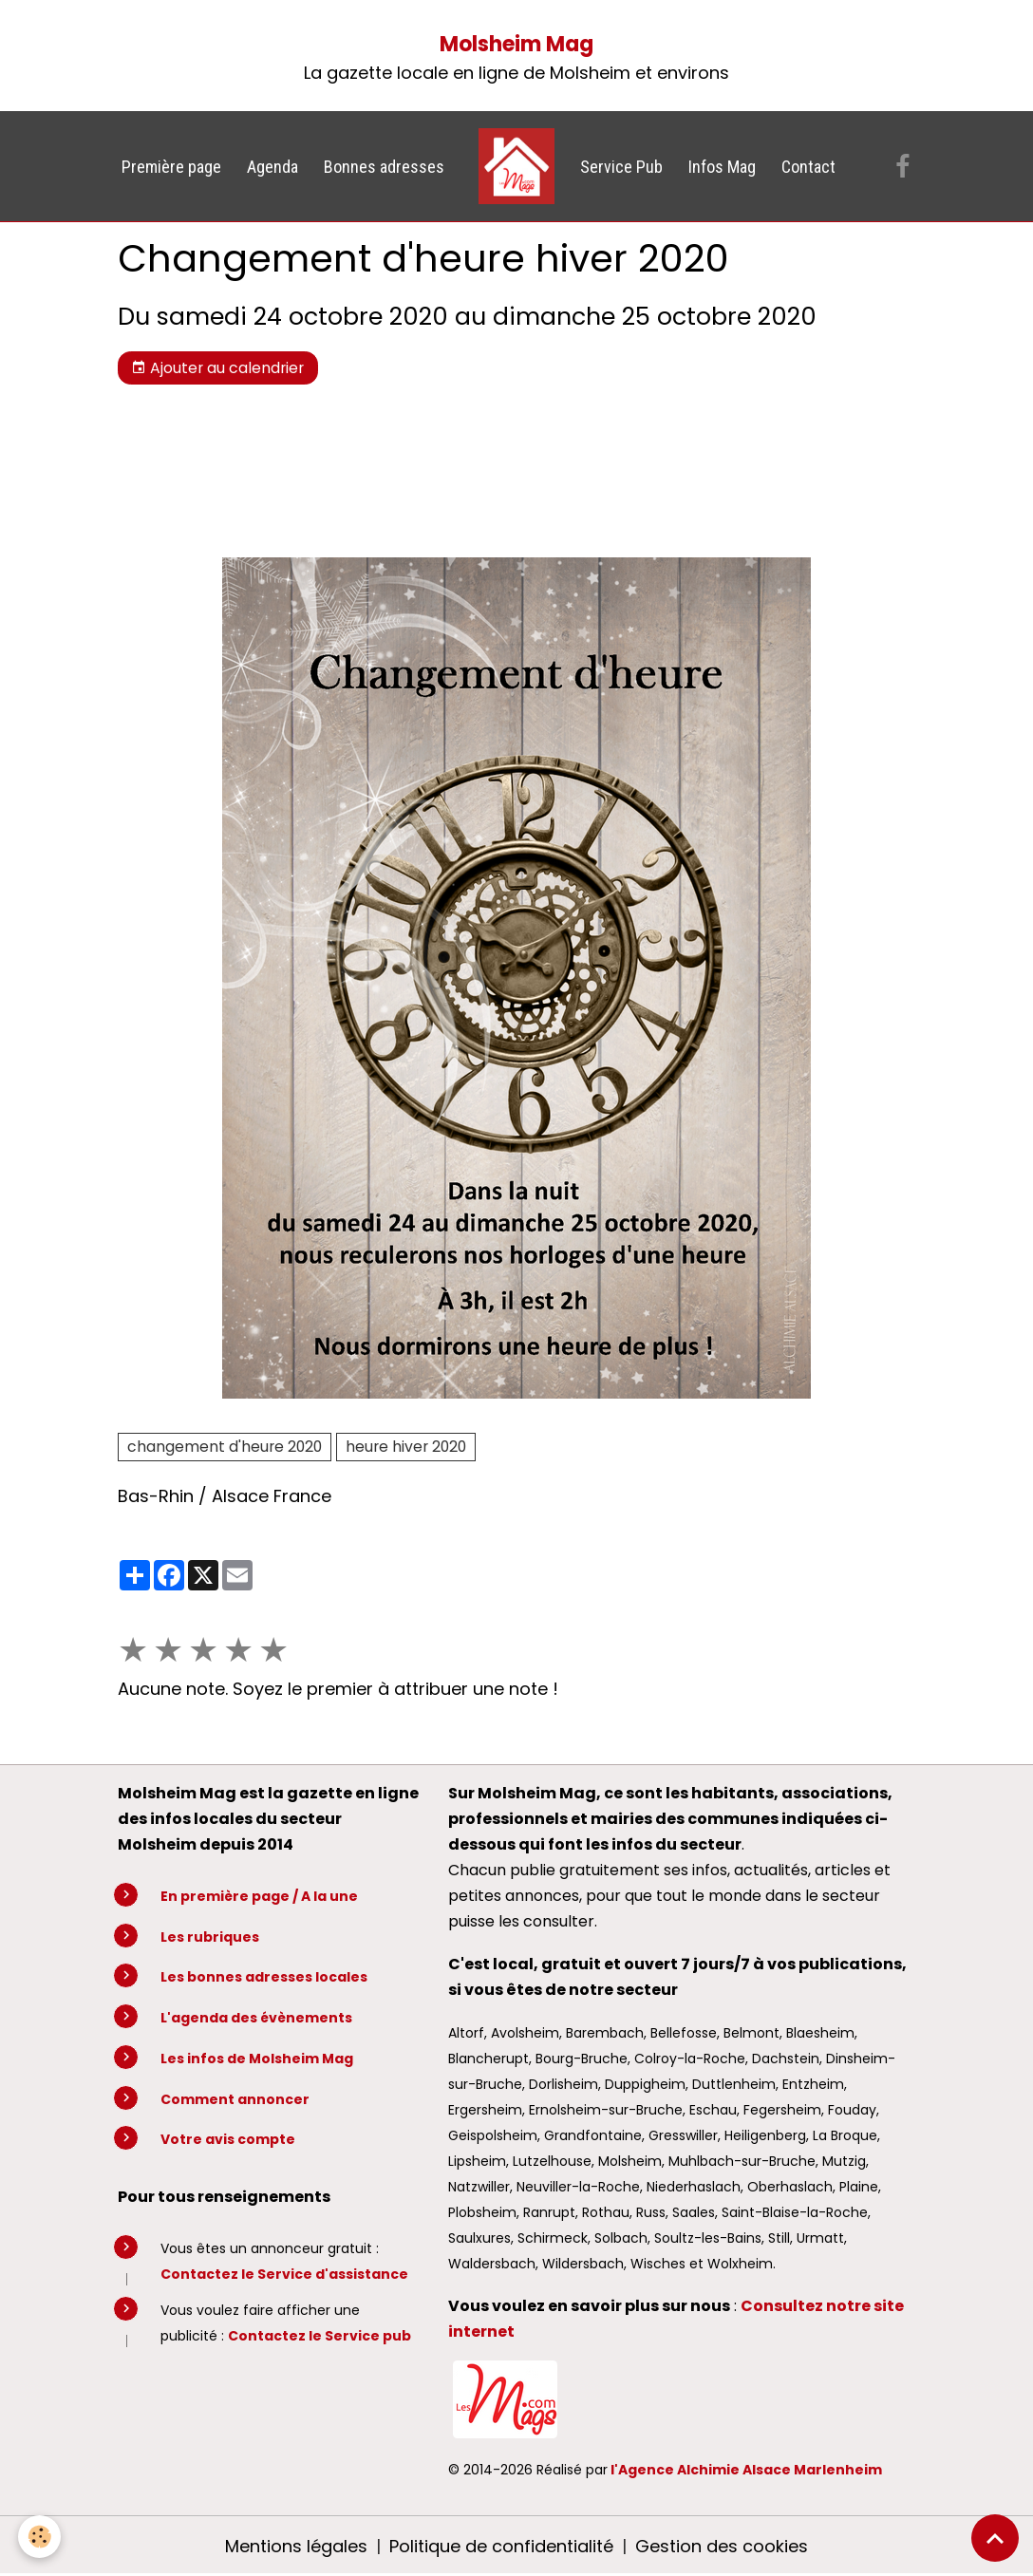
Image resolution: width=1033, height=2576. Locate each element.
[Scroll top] (995, 2538)
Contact (808, 167)
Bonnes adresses (384, 167)
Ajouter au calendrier (217, 368)
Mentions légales (296, 2546)
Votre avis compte (227, 2139)
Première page (171, 167)
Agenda (272, 167)
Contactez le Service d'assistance (284, 2274)
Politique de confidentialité (501, 2546)
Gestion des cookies (721, 2546)
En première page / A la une (259, 1896)
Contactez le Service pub (319, 2335)
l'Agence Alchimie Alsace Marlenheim (746, 2469)
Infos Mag (722, 167)
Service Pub (621, 167)
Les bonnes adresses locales (263, 1976)
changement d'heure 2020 (224, 1446)
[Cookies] (40, 2536)
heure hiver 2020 (406, 1446)
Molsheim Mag (516, 44)
